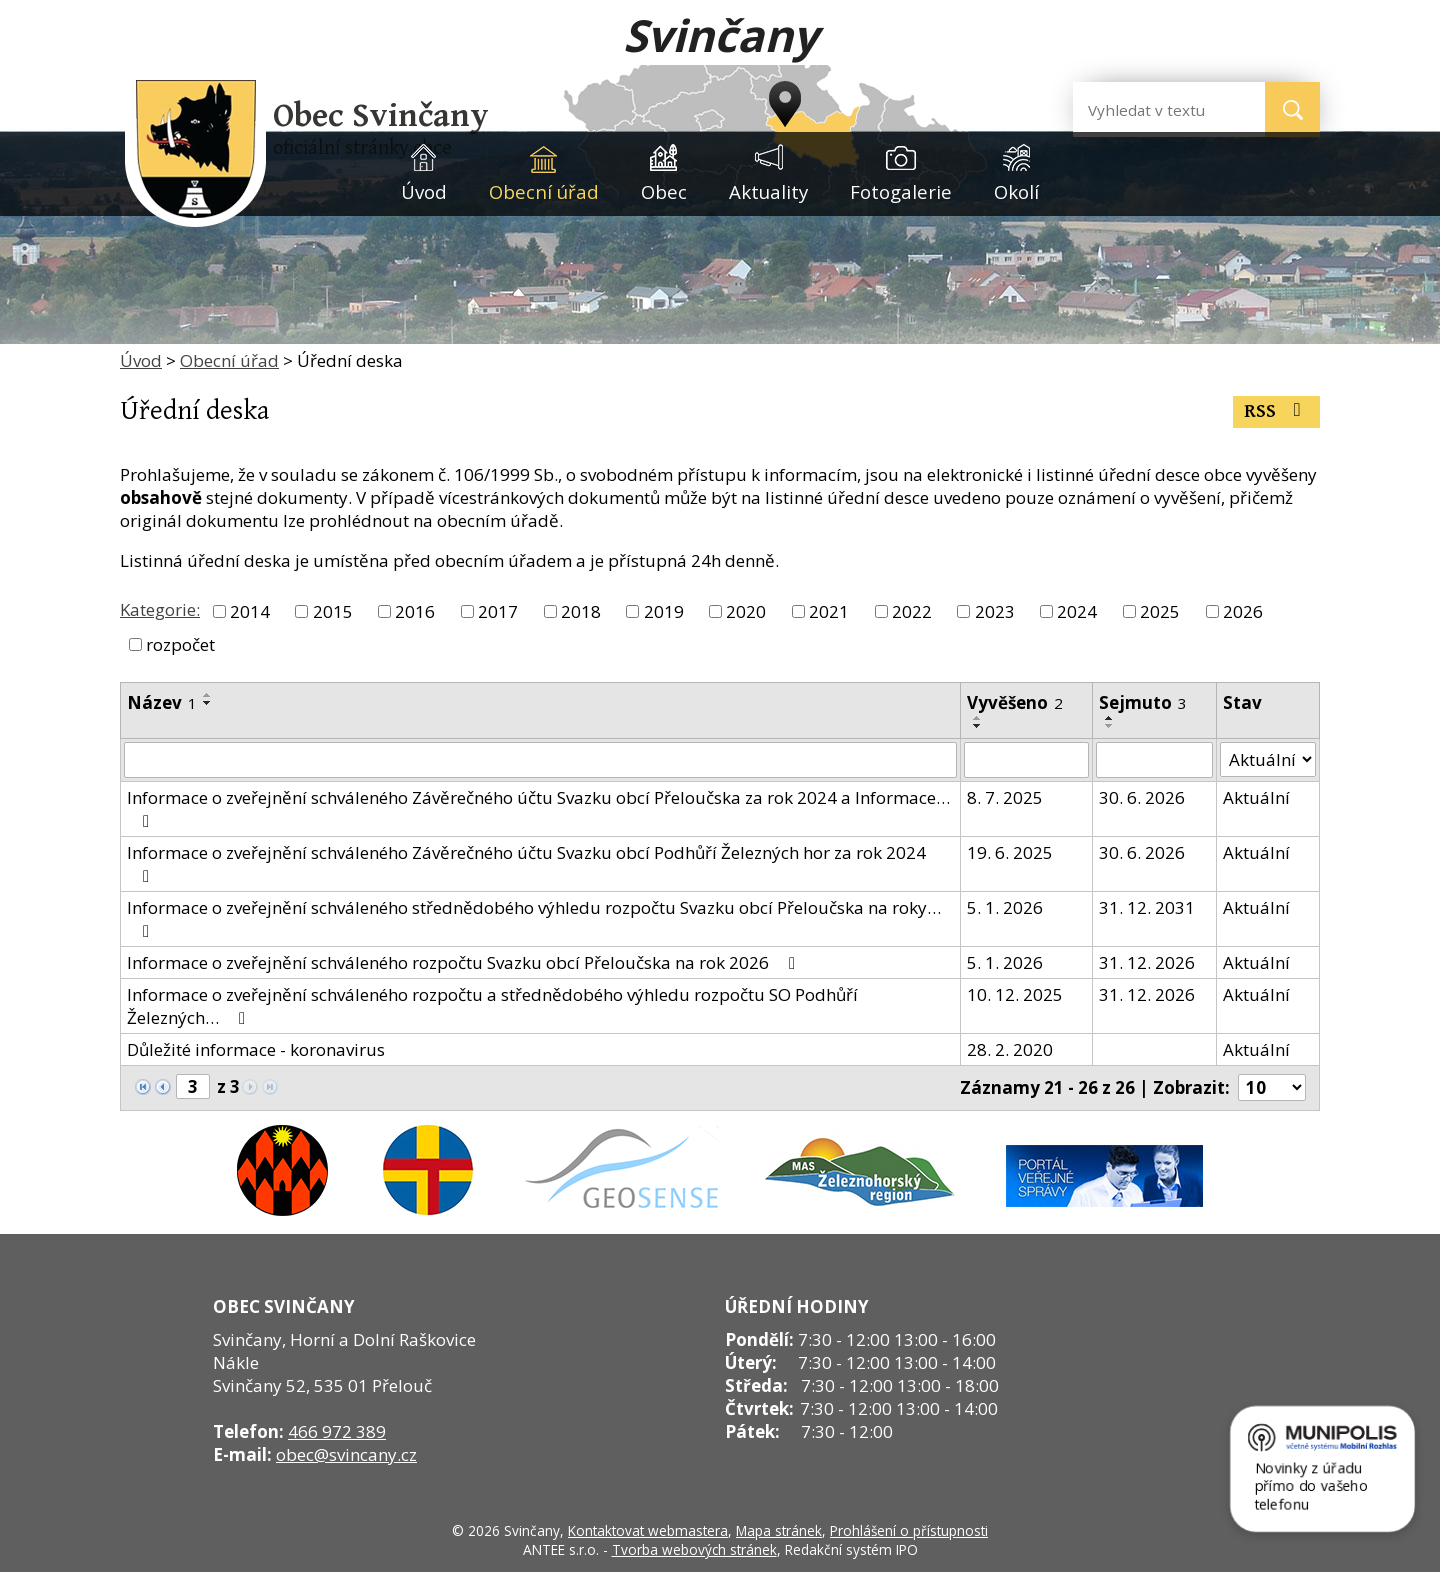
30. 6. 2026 (1142, 797)
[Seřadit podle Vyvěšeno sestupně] (978, 726)
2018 (581, 611)
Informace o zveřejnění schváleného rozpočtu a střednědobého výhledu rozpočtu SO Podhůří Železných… (492, 1006)
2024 (1077, 611)
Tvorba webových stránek (694, 1549)
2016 (415, 611)
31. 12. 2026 (1147, 962)
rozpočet (180, 644)
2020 (746, 611)
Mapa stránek (779, 1530)
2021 (829, 611)
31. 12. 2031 (1147, 907)
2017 (498, 611)
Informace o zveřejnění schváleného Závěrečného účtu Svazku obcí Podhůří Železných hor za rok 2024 (526, 863)
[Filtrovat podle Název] (540, 760)
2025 (1160, 611)
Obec (664, 191)
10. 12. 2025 (1015, 994)
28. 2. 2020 (1010, 1049)
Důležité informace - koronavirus (256, 1049)
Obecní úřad (544, 191)
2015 (333, 611)
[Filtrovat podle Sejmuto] (1154, 760)
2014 (250, 611)
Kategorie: (160, 609)
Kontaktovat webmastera (648, 1530)
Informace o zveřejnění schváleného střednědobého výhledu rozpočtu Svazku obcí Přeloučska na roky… (534, 918)
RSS (1276, 411)
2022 (912, 611)
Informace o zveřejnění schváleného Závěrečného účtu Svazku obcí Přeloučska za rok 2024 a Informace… (538, 808)
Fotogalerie (901, 191)
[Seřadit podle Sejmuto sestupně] (1110, 726)
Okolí (1016, 191)
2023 (995, 611)
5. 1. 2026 (1005, 907)
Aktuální (1256, 797)
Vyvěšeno (1015, 702)
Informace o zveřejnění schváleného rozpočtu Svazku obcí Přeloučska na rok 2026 (465, 962)
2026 (1243, 611)
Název (162, 702)
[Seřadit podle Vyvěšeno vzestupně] (978, 718)
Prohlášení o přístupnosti (909, 1530)
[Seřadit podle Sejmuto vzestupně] (1110, 718)
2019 (664, 611)
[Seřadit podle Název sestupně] (208, 703)
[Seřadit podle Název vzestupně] (208, 695)
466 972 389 (337, 1431)
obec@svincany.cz (346, 1454)
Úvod (424, 191)
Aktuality (768, 191)
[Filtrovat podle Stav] (1268, 760)
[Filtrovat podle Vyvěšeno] (1026, 760)
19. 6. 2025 (1010, 852)
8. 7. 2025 (1005, 797)
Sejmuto (1143, 702)
